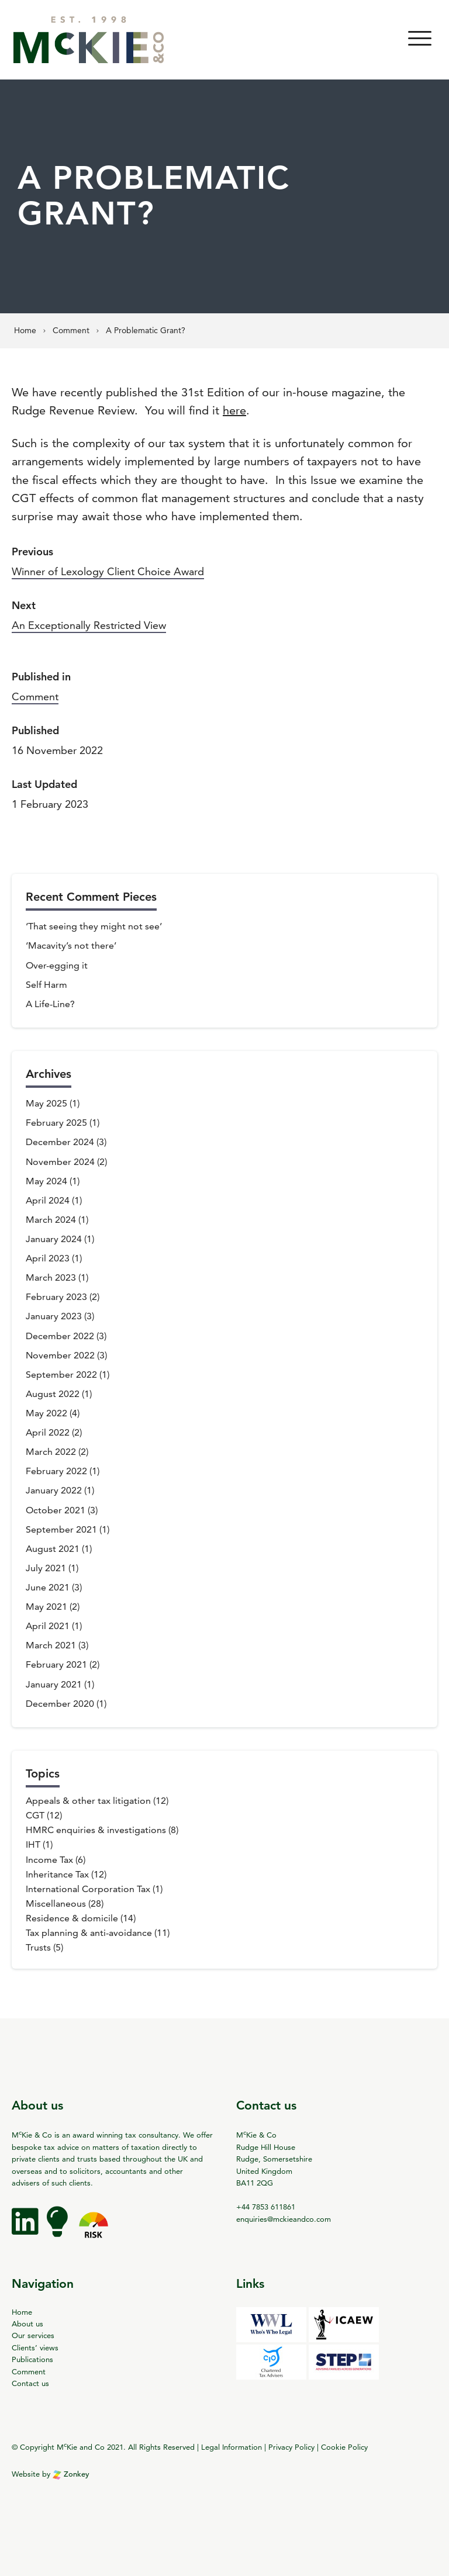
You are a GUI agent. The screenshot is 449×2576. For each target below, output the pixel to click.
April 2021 (48, 1625)
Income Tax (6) (55, 1859)
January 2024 (54, 1238)
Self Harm (46, 984)
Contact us (30, 2383)
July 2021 (46, 1568)
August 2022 (53, 1393)
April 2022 (48, 1432)
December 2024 (60, 1141)
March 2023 (51, 1277)
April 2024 (48, 1200)
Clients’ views (35, 2347)
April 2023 (48, 1258)
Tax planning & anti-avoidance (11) (98, 1932)
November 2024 (60, 1161)
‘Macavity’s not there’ (71, 945)
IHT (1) (39, 1844)
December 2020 (60, 1703)
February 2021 (56, 1664)
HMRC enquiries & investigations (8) (102, 1829)
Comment (35, 696)
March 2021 (51, 1645)
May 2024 (46, 1181)
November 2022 (60, 1355)
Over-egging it (57, 965)
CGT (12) (44, 1815)
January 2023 (54, 1316)
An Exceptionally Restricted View (89, 625)
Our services (33, 2335)
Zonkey (71, 2474)
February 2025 (56, 1122)
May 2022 (46, 1413)
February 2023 (56, 1296)
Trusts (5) (44, 1947)
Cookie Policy (344, 2446)
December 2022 (60, 1335)
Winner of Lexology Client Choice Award (108, 571)
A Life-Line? (50, 1003)
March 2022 (51, 1451)
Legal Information (231, 2446)
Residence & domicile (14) (81, 1918)
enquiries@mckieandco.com (283, 2219)
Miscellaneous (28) (64, 1903)
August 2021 (53, 1548)
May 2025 (46, 1103)
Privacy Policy (291, 2446)
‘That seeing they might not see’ (94, 926)
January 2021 (54, 1684)
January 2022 (54, 1490)
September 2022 (61, 1374)
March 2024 (51, 1219)
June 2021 (48, 1587)
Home (22, 2311)
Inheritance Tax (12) (66, 1874)
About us (27, 2323)
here (234, 410)
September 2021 (61, 1529)
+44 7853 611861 (265, 2206)
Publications (32, 2359)
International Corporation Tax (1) (94, 1888)
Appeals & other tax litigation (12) (97, 1800)
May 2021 (46, 1606)
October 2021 (55, 1510)
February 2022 (56, 1471)
